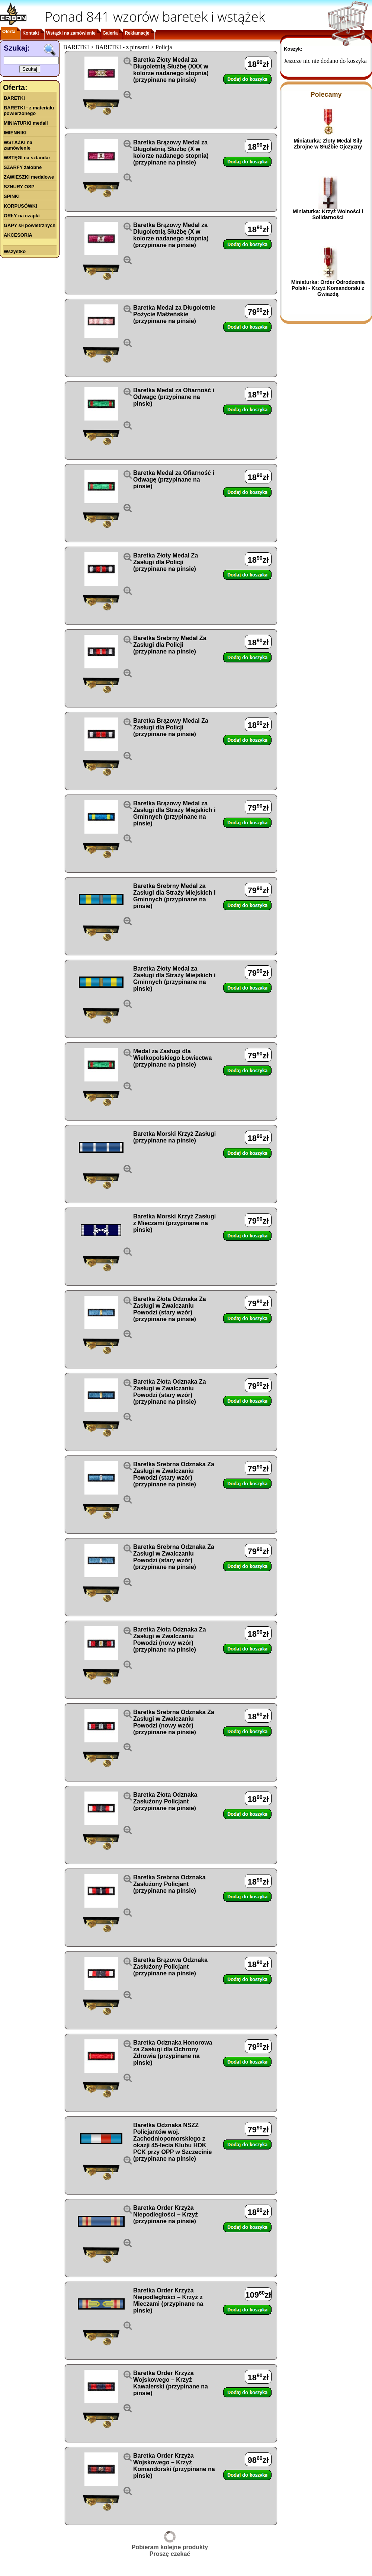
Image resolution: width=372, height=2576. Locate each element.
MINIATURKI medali (26, 123)
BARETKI (14, 98)
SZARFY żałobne (23, 167)
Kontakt (30, 33)
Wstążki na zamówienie (71, 33)
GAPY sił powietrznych (29, 225)
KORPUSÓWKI (20, 206)
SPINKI (12, 196)
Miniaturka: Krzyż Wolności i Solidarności (328, 214)
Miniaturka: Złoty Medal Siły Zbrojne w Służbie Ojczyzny (328, 144)
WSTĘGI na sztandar (27, 157)
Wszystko (15, 251)
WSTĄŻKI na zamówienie (18, 145)
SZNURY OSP (19, 186)
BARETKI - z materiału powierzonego (29, 110)
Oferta (8, 31)
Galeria (110, 33)
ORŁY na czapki (21, 215)
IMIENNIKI (15, 132)
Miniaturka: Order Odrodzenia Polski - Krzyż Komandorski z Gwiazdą (328, 288)
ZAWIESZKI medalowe (29, 177)
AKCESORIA (18, 235)
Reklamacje (137, 33)
